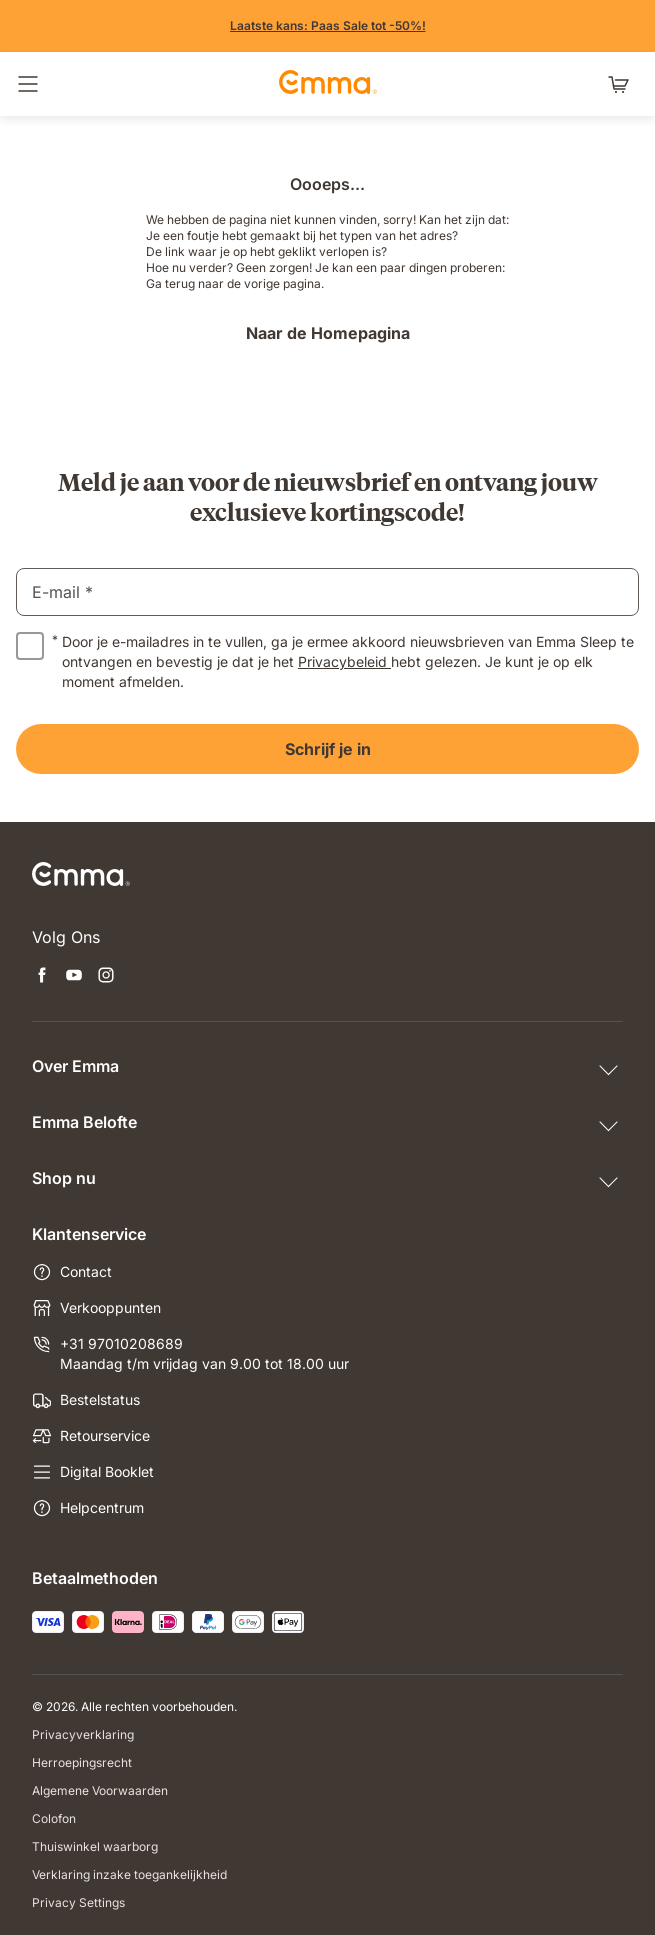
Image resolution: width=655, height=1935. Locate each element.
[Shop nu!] (328, 26)
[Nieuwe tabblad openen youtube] (74, 977)
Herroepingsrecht (82, 1762)
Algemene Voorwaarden (100, 1790)
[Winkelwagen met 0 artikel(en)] (623, 84)
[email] (327, 592)
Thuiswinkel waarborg (95, 1846)
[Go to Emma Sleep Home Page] (328, 84)
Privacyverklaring (83, 1734)
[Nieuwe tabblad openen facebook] (42, 977)
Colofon (54, 1818)
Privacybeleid (344, 661)
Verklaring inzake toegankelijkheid (129, 1874)
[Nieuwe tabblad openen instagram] (106, 977)
